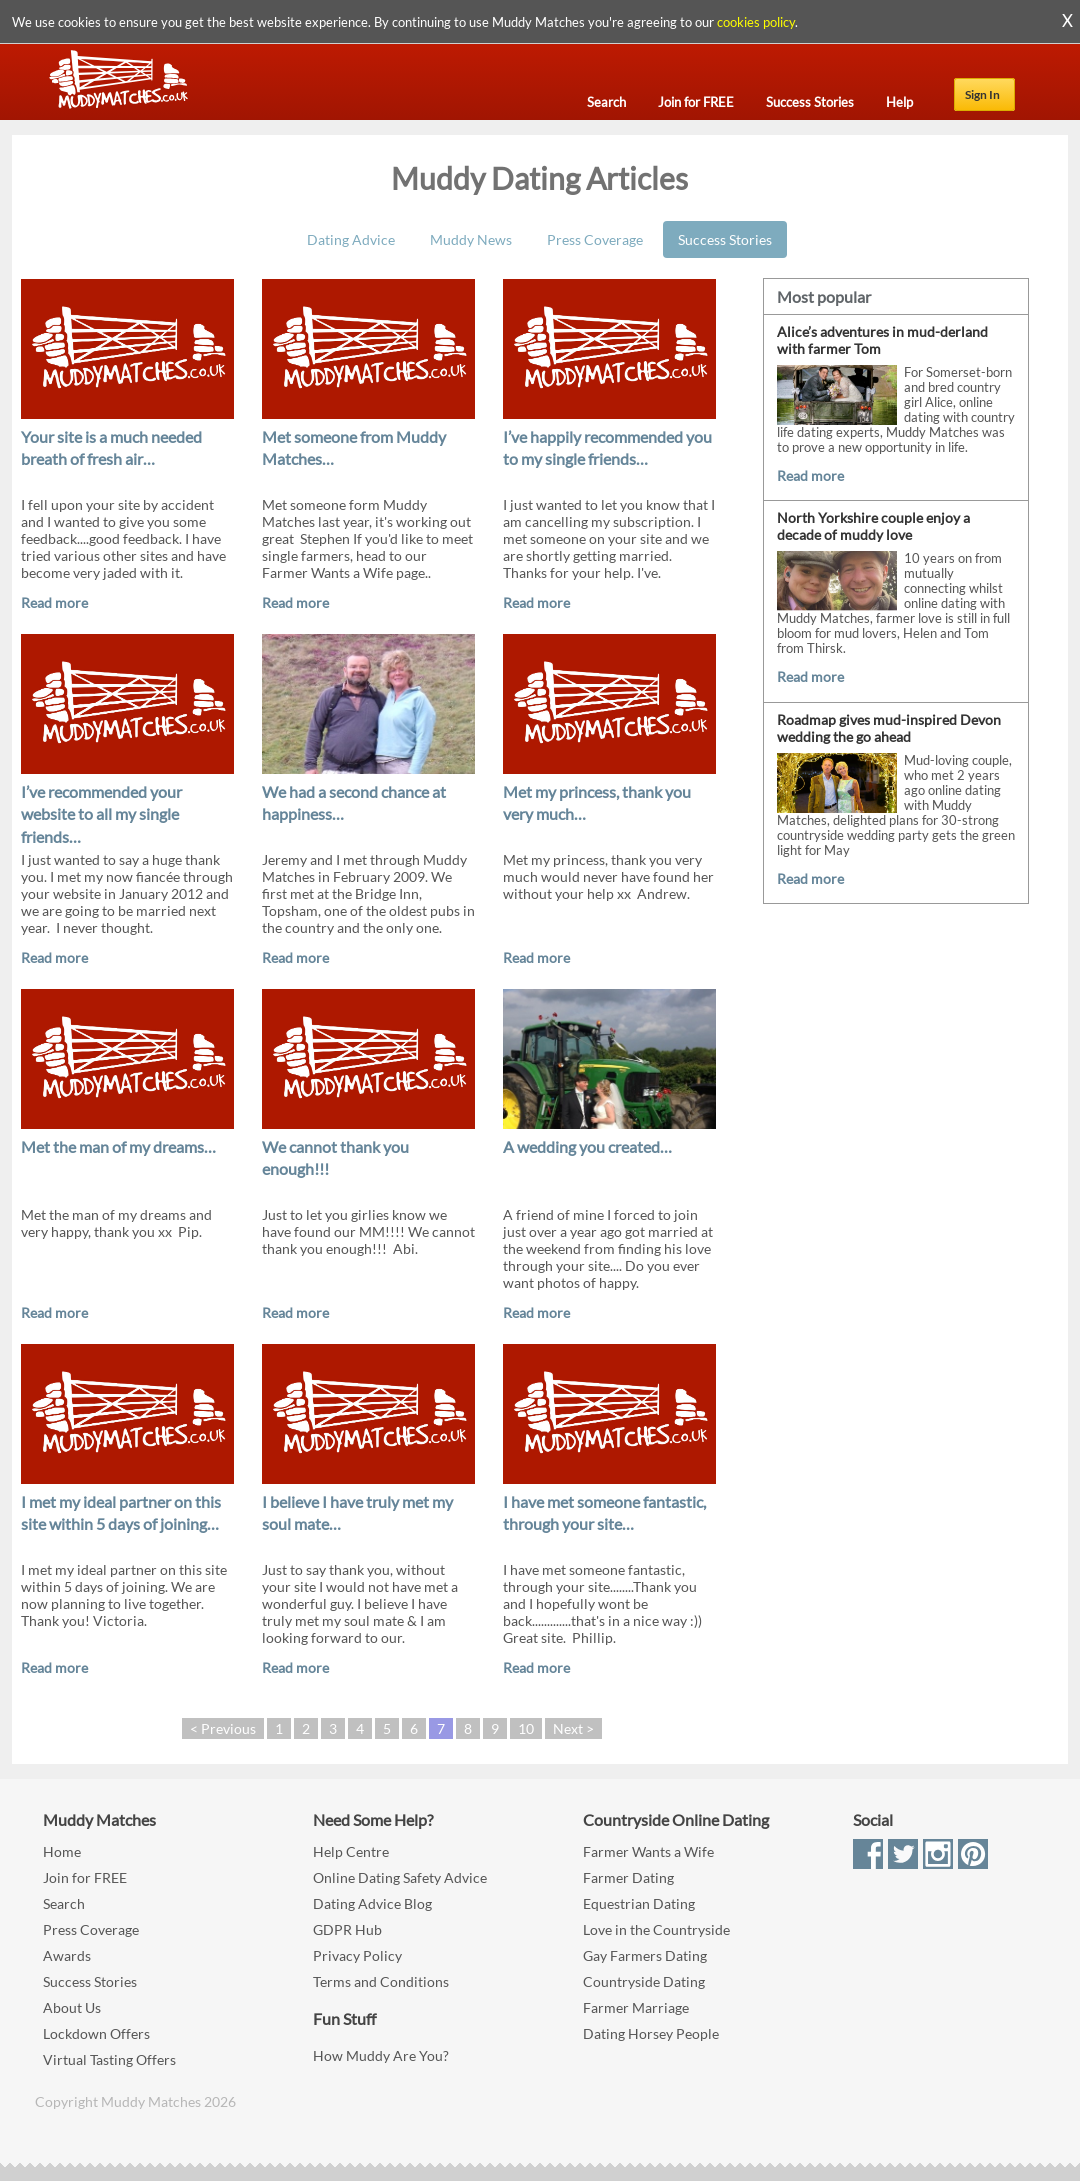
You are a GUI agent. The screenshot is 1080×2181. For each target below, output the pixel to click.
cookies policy (756, 22)
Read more (54, 602)
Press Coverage (595, 239)
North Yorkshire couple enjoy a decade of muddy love (873, 526)
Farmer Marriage (636, 2007)
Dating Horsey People (651, 2033)
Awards (67, 1955)
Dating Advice (351, 239)
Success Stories (725, 239)
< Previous (223, 1728)
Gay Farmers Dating (645, 1955)
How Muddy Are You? (381, 2055)
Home (62, 1851)
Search (64, 1903)
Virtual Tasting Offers (109, 2059)
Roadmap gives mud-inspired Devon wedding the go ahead (889, 728)
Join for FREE (85, 1877)
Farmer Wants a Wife (648, 1851)
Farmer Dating (628, 1877)
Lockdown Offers (96, 2033)
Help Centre (351, 1851)
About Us (72, 2007)
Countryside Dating (644, 1981)
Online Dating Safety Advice (400, 1877)
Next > (573, 1728)
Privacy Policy (357, 1955)
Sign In (982, 94)
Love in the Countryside (656, 1929)
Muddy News (471, 239)
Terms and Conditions (381, 1981)
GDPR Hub (347, 1929)
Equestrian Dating (639, 1903)
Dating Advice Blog (372, 1903)
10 (526, 1728)
